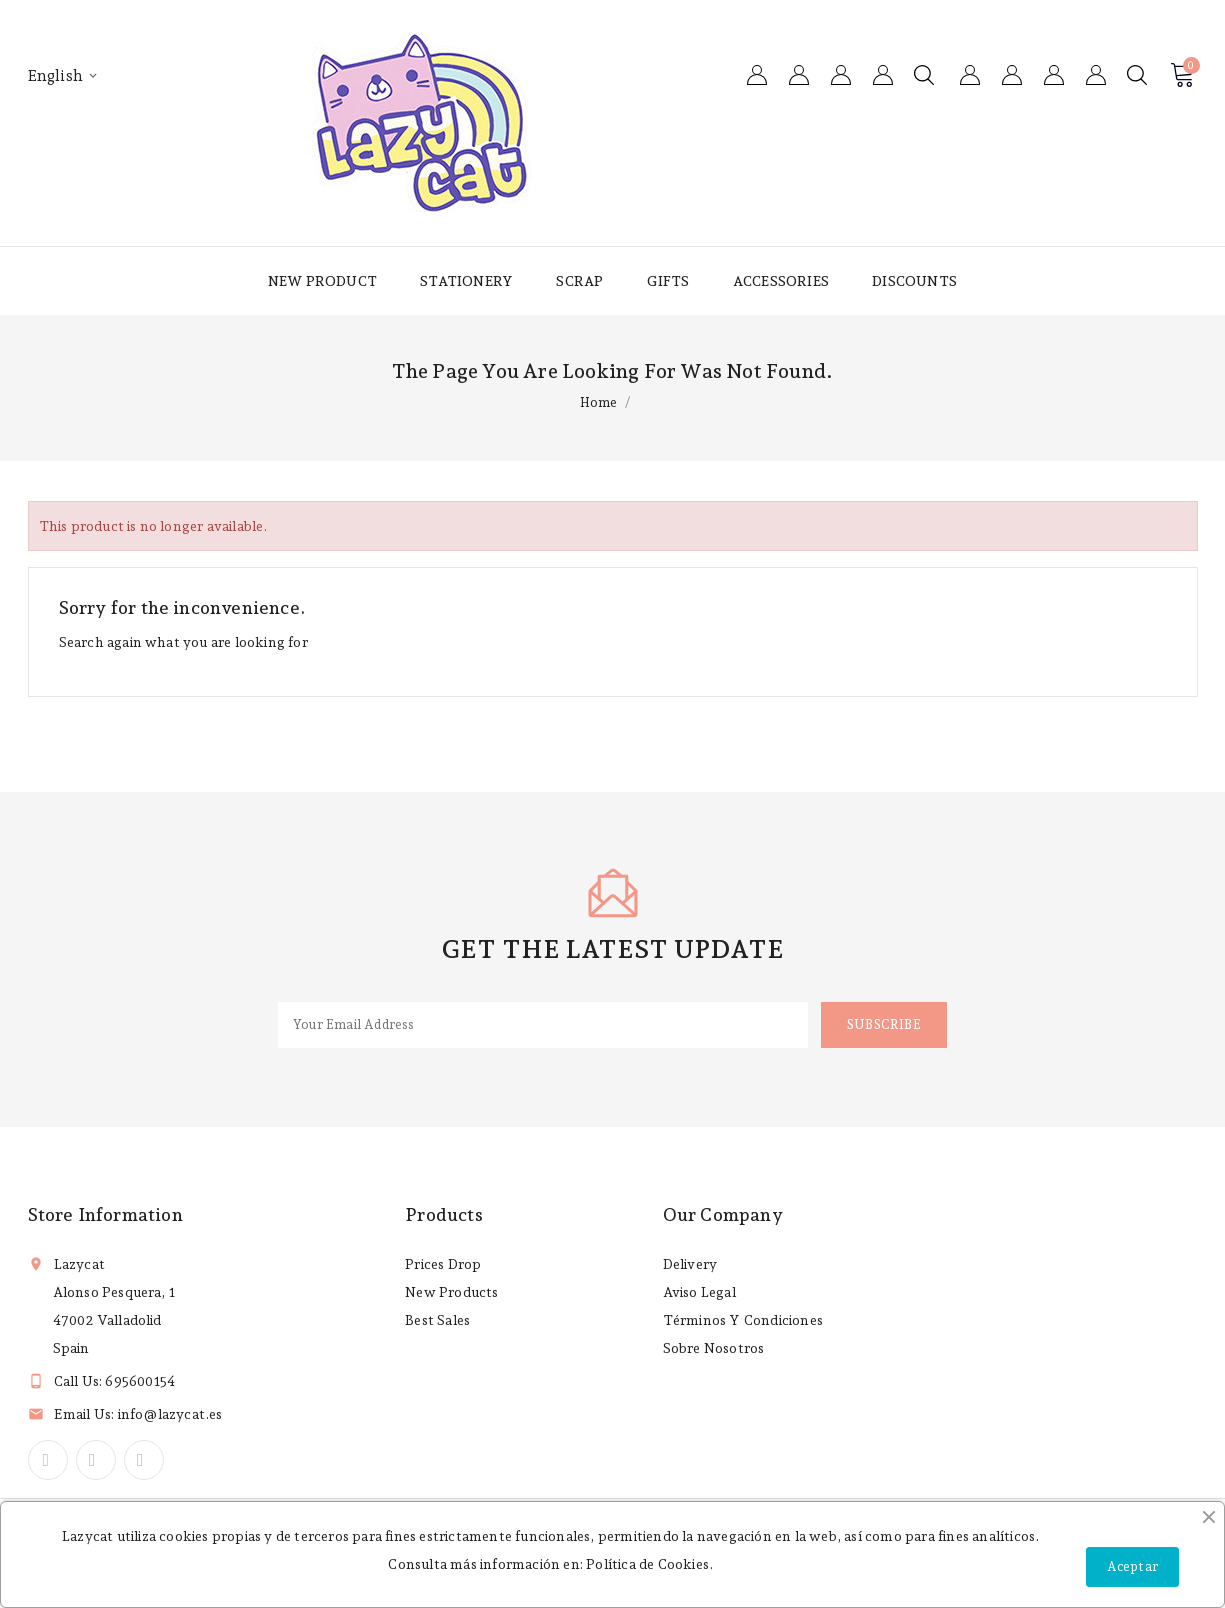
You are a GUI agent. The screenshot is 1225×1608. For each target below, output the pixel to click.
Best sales (437, 1320)
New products (451, 1292)
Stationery (466, 281)
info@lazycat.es (170, 1414)
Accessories (781, 281)
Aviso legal (699, 1292)
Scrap (579, 281)
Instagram (144, 1460)
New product (322, 281)
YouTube (96, 1460)
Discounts (914, 281)
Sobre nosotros (714, 1348)
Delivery (690, 1264)
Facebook (48, 1460)
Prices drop (443, 1264)
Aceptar (1132, 1566)
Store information (105, 1214)
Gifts (668, 281)
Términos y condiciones (743, 1320)
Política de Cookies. (649, 1564)
